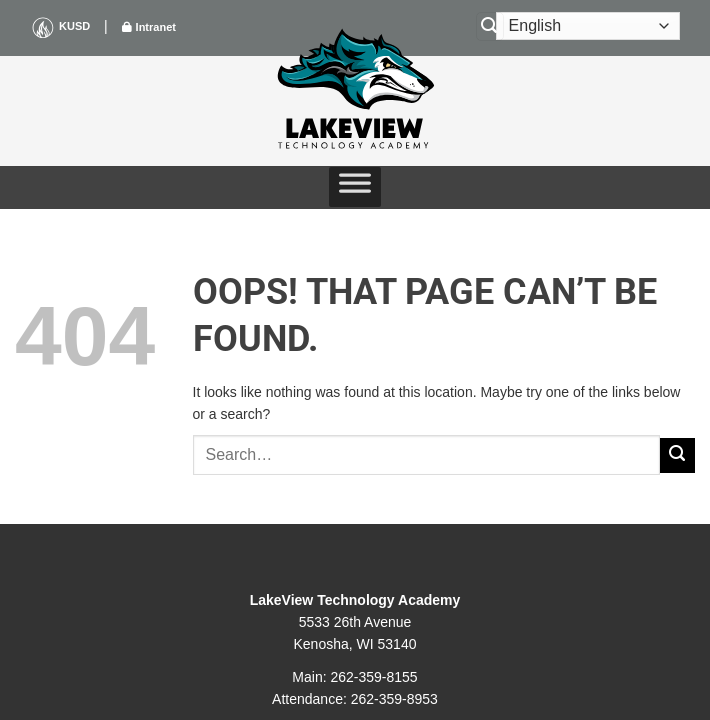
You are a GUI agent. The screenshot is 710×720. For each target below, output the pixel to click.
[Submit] (677, 455)
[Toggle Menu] (355, 187)
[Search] (490, 26)
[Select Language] (588, 26)
